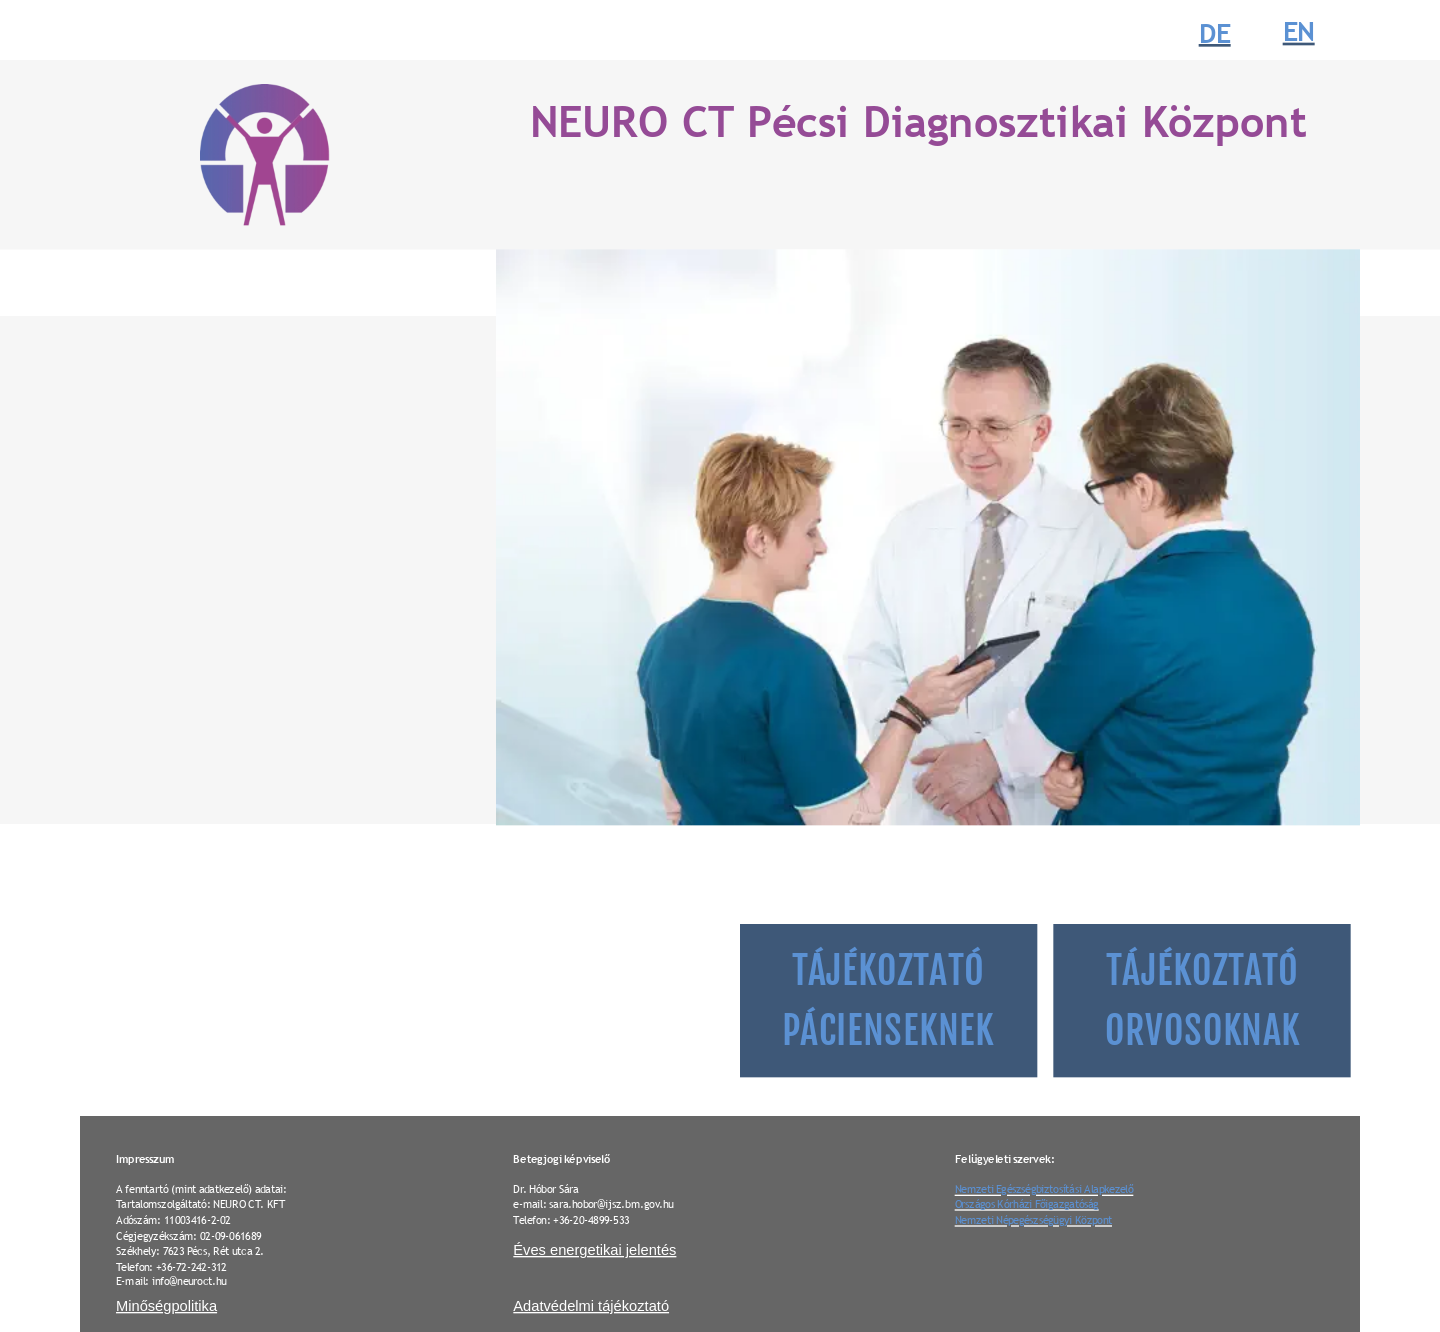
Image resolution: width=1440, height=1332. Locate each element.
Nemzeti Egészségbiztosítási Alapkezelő (1044, 1188)
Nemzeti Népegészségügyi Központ (1033, 1219)
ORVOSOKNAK (1202, 1031)
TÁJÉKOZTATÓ (892, 971)
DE (1215, 33)
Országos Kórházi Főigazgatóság (1027, 1203)
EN (1299, 32)
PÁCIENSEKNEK (888, 1031)
